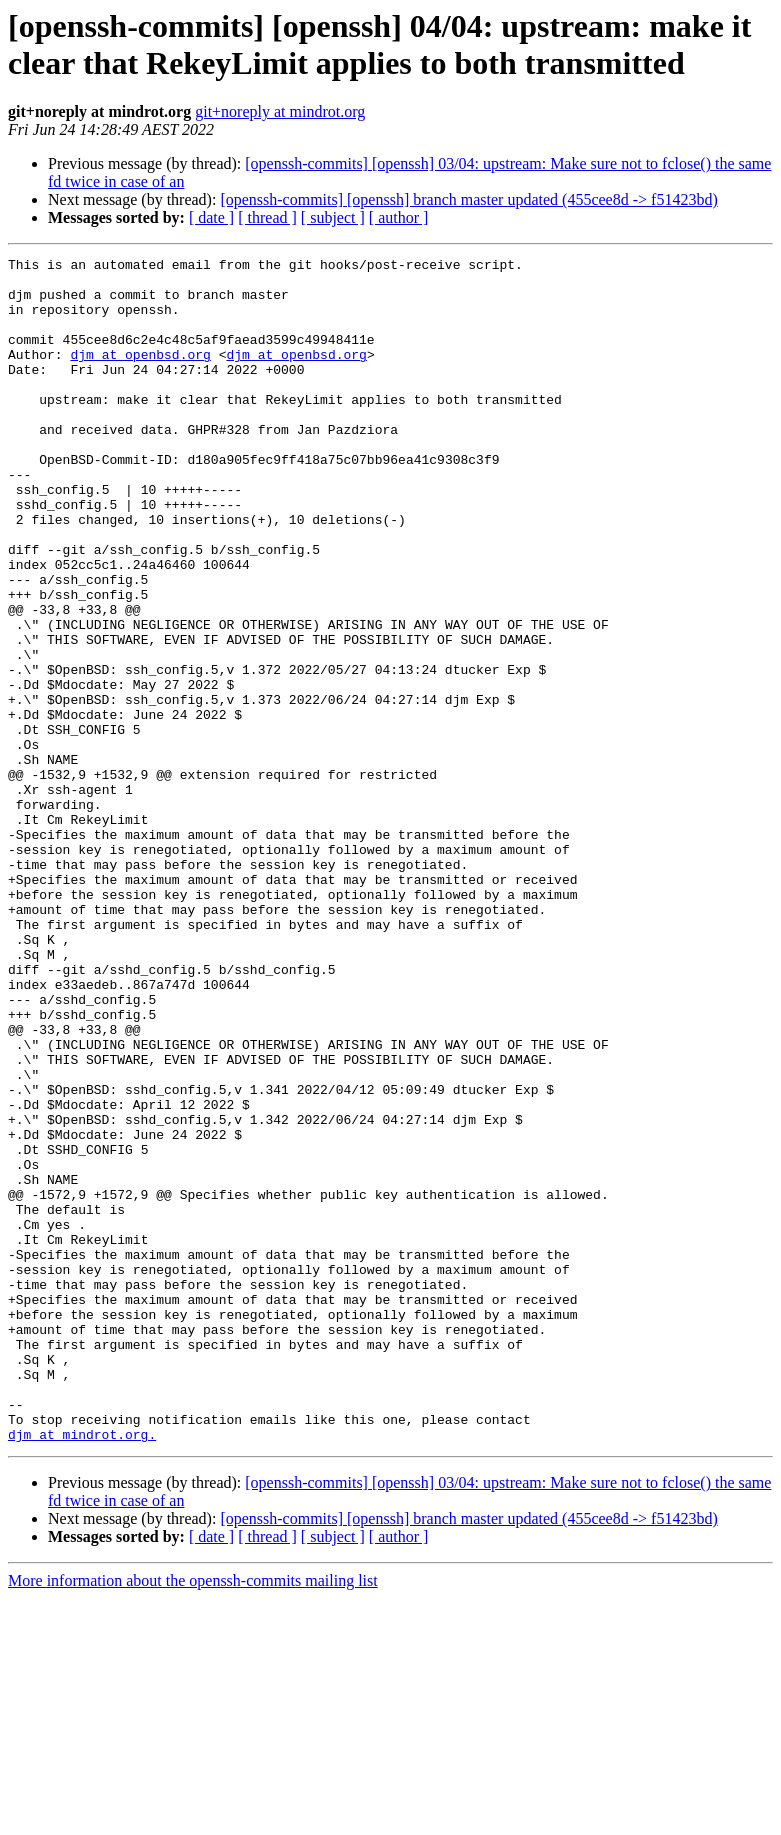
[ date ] (211, 217)
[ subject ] (333, 217)
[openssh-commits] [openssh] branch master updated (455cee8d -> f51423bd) (468, 199)
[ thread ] (267, 217)
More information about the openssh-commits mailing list (193, 1817)
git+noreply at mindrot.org (280, 111)
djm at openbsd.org (140, 375)
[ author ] (399, 217)
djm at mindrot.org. (82, 1671)
